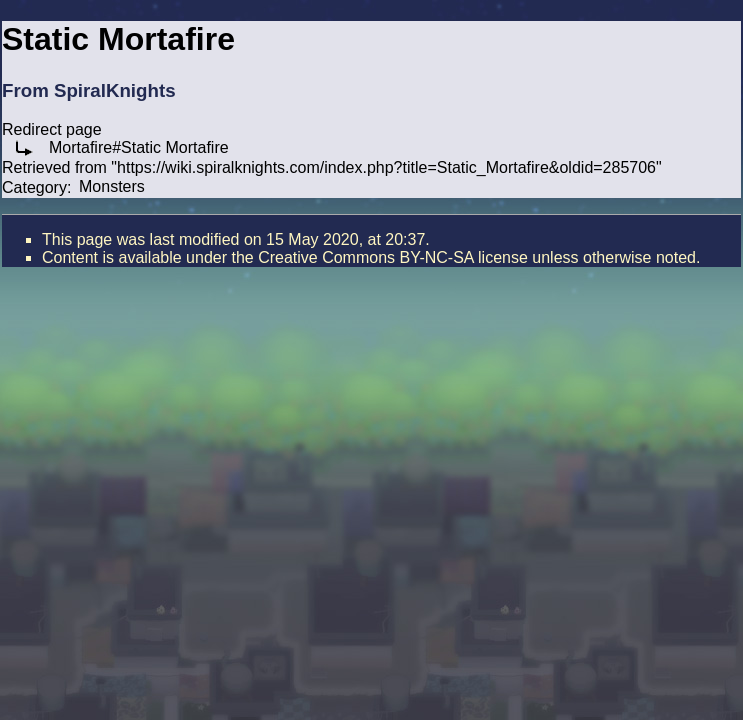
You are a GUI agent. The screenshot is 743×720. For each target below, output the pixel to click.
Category (34, 186)
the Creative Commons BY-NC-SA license (379, 257)
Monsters (112, 186)
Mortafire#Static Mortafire (139, 147)
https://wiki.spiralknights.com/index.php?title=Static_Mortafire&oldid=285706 (386, 167)
